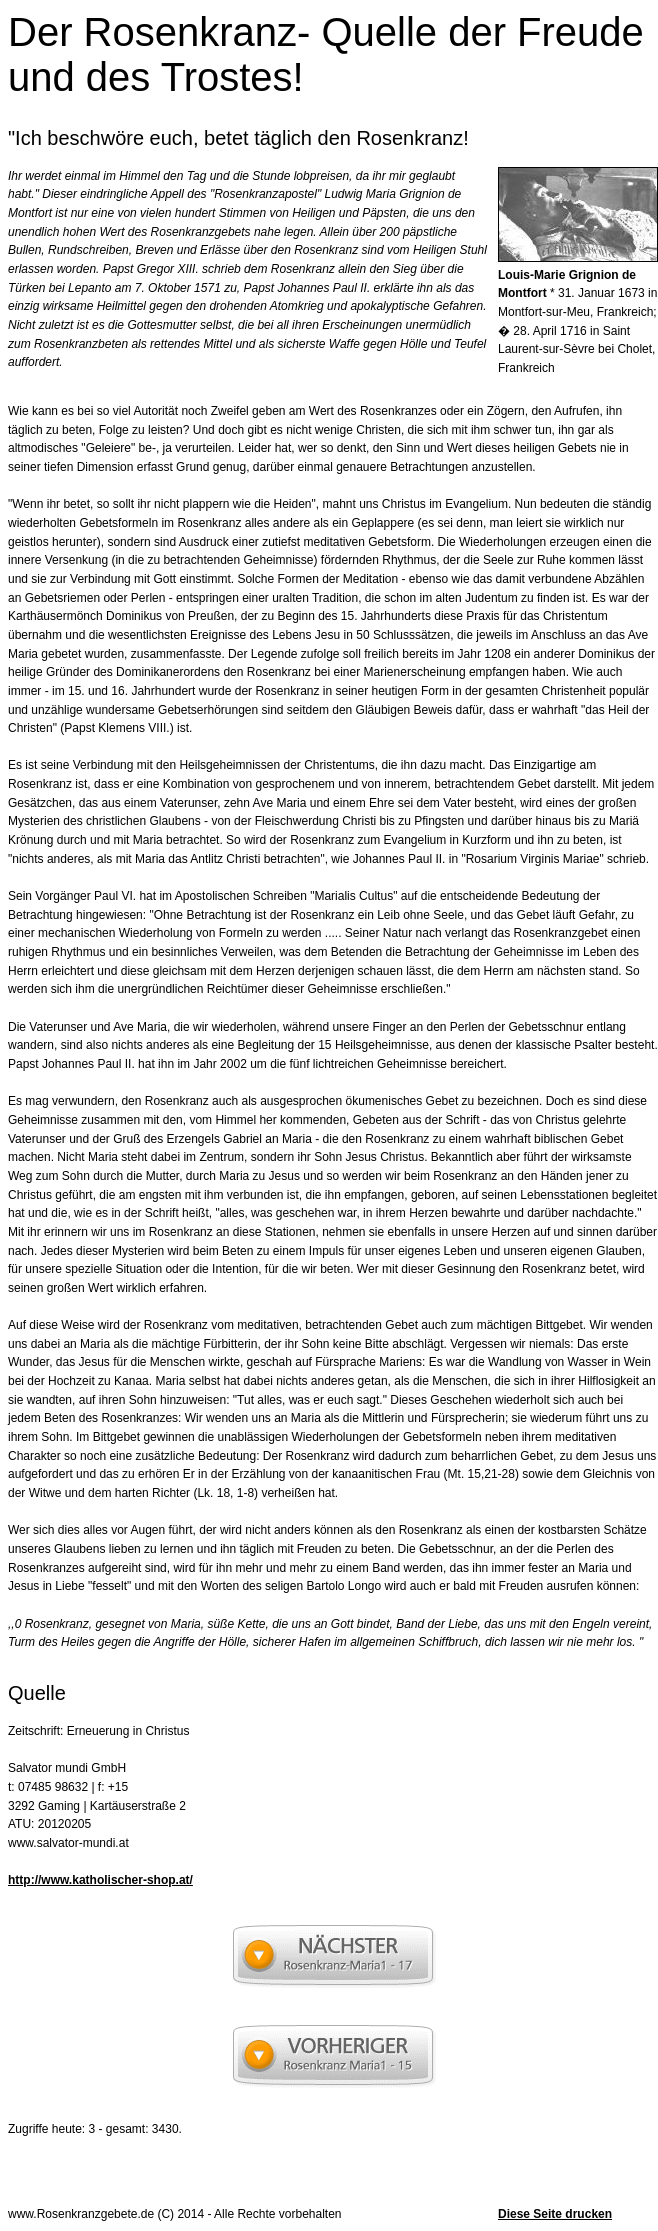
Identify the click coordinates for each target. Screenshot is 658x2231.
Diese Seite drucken (555, 2214)
